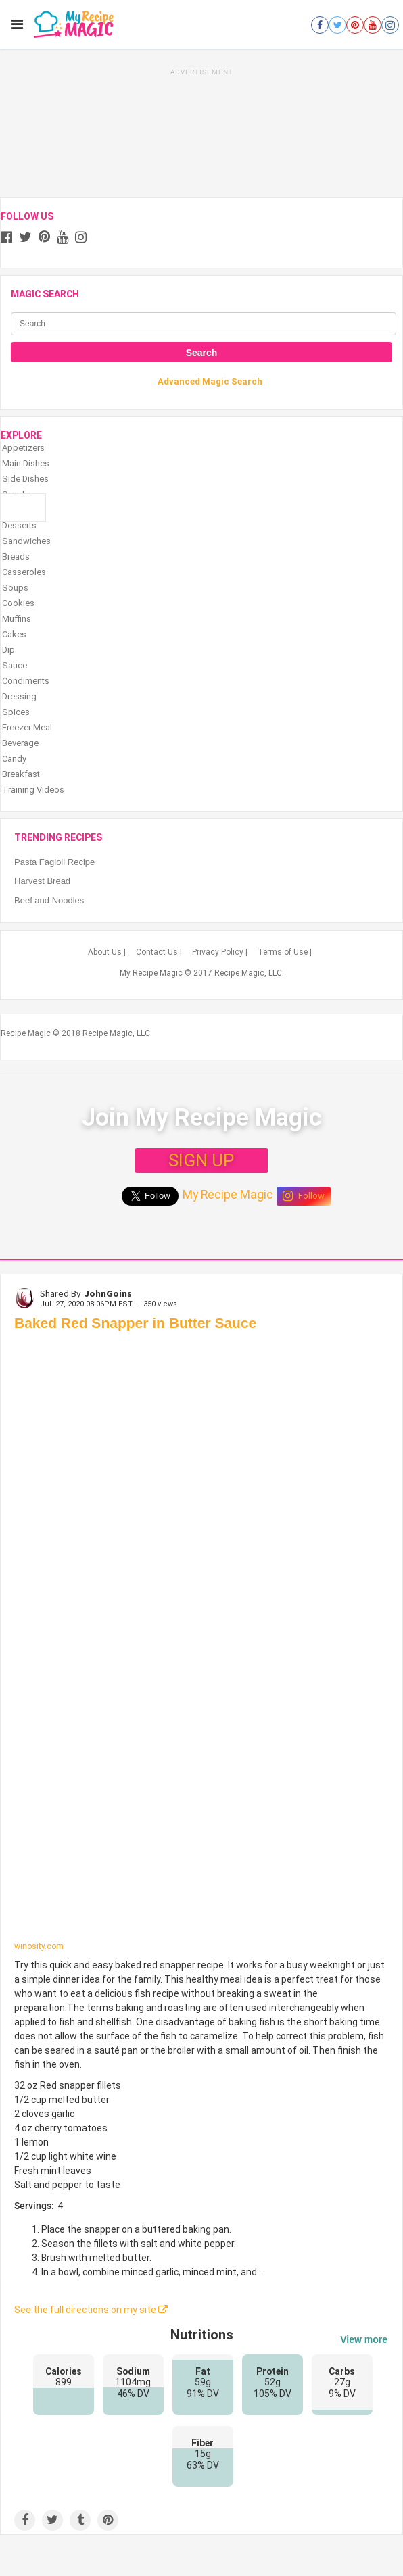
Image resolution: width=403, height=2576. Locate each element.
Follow (304, 1196)
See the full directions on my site (91, 2309)
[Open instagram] (390, 25)
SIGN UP (201, 1160)
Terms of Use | (285, 952)
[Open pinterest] (355, 25)
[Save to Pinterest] (107, 2520)
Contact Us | (159, 952)
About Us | (107, 952)
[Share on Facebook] (24, 2520)
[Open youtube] (372, 25)
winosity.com (39, 1946)
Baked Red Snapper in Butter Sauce (135, 1323)
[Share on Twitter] (52, 2520)
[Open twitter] (337, 25)
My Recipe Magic (228, 1195)
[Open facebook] (320, 25)
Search (202, 352)
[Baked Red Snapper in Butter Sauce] (201, 1640)
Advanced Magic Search (210, 381)
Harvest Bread (42, 881)
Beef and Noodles (49, 900)
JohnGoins (108, 1293)
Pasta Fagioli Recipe (54, 862)
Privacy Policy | (219, 952)
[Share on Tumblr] (80, 2520)
